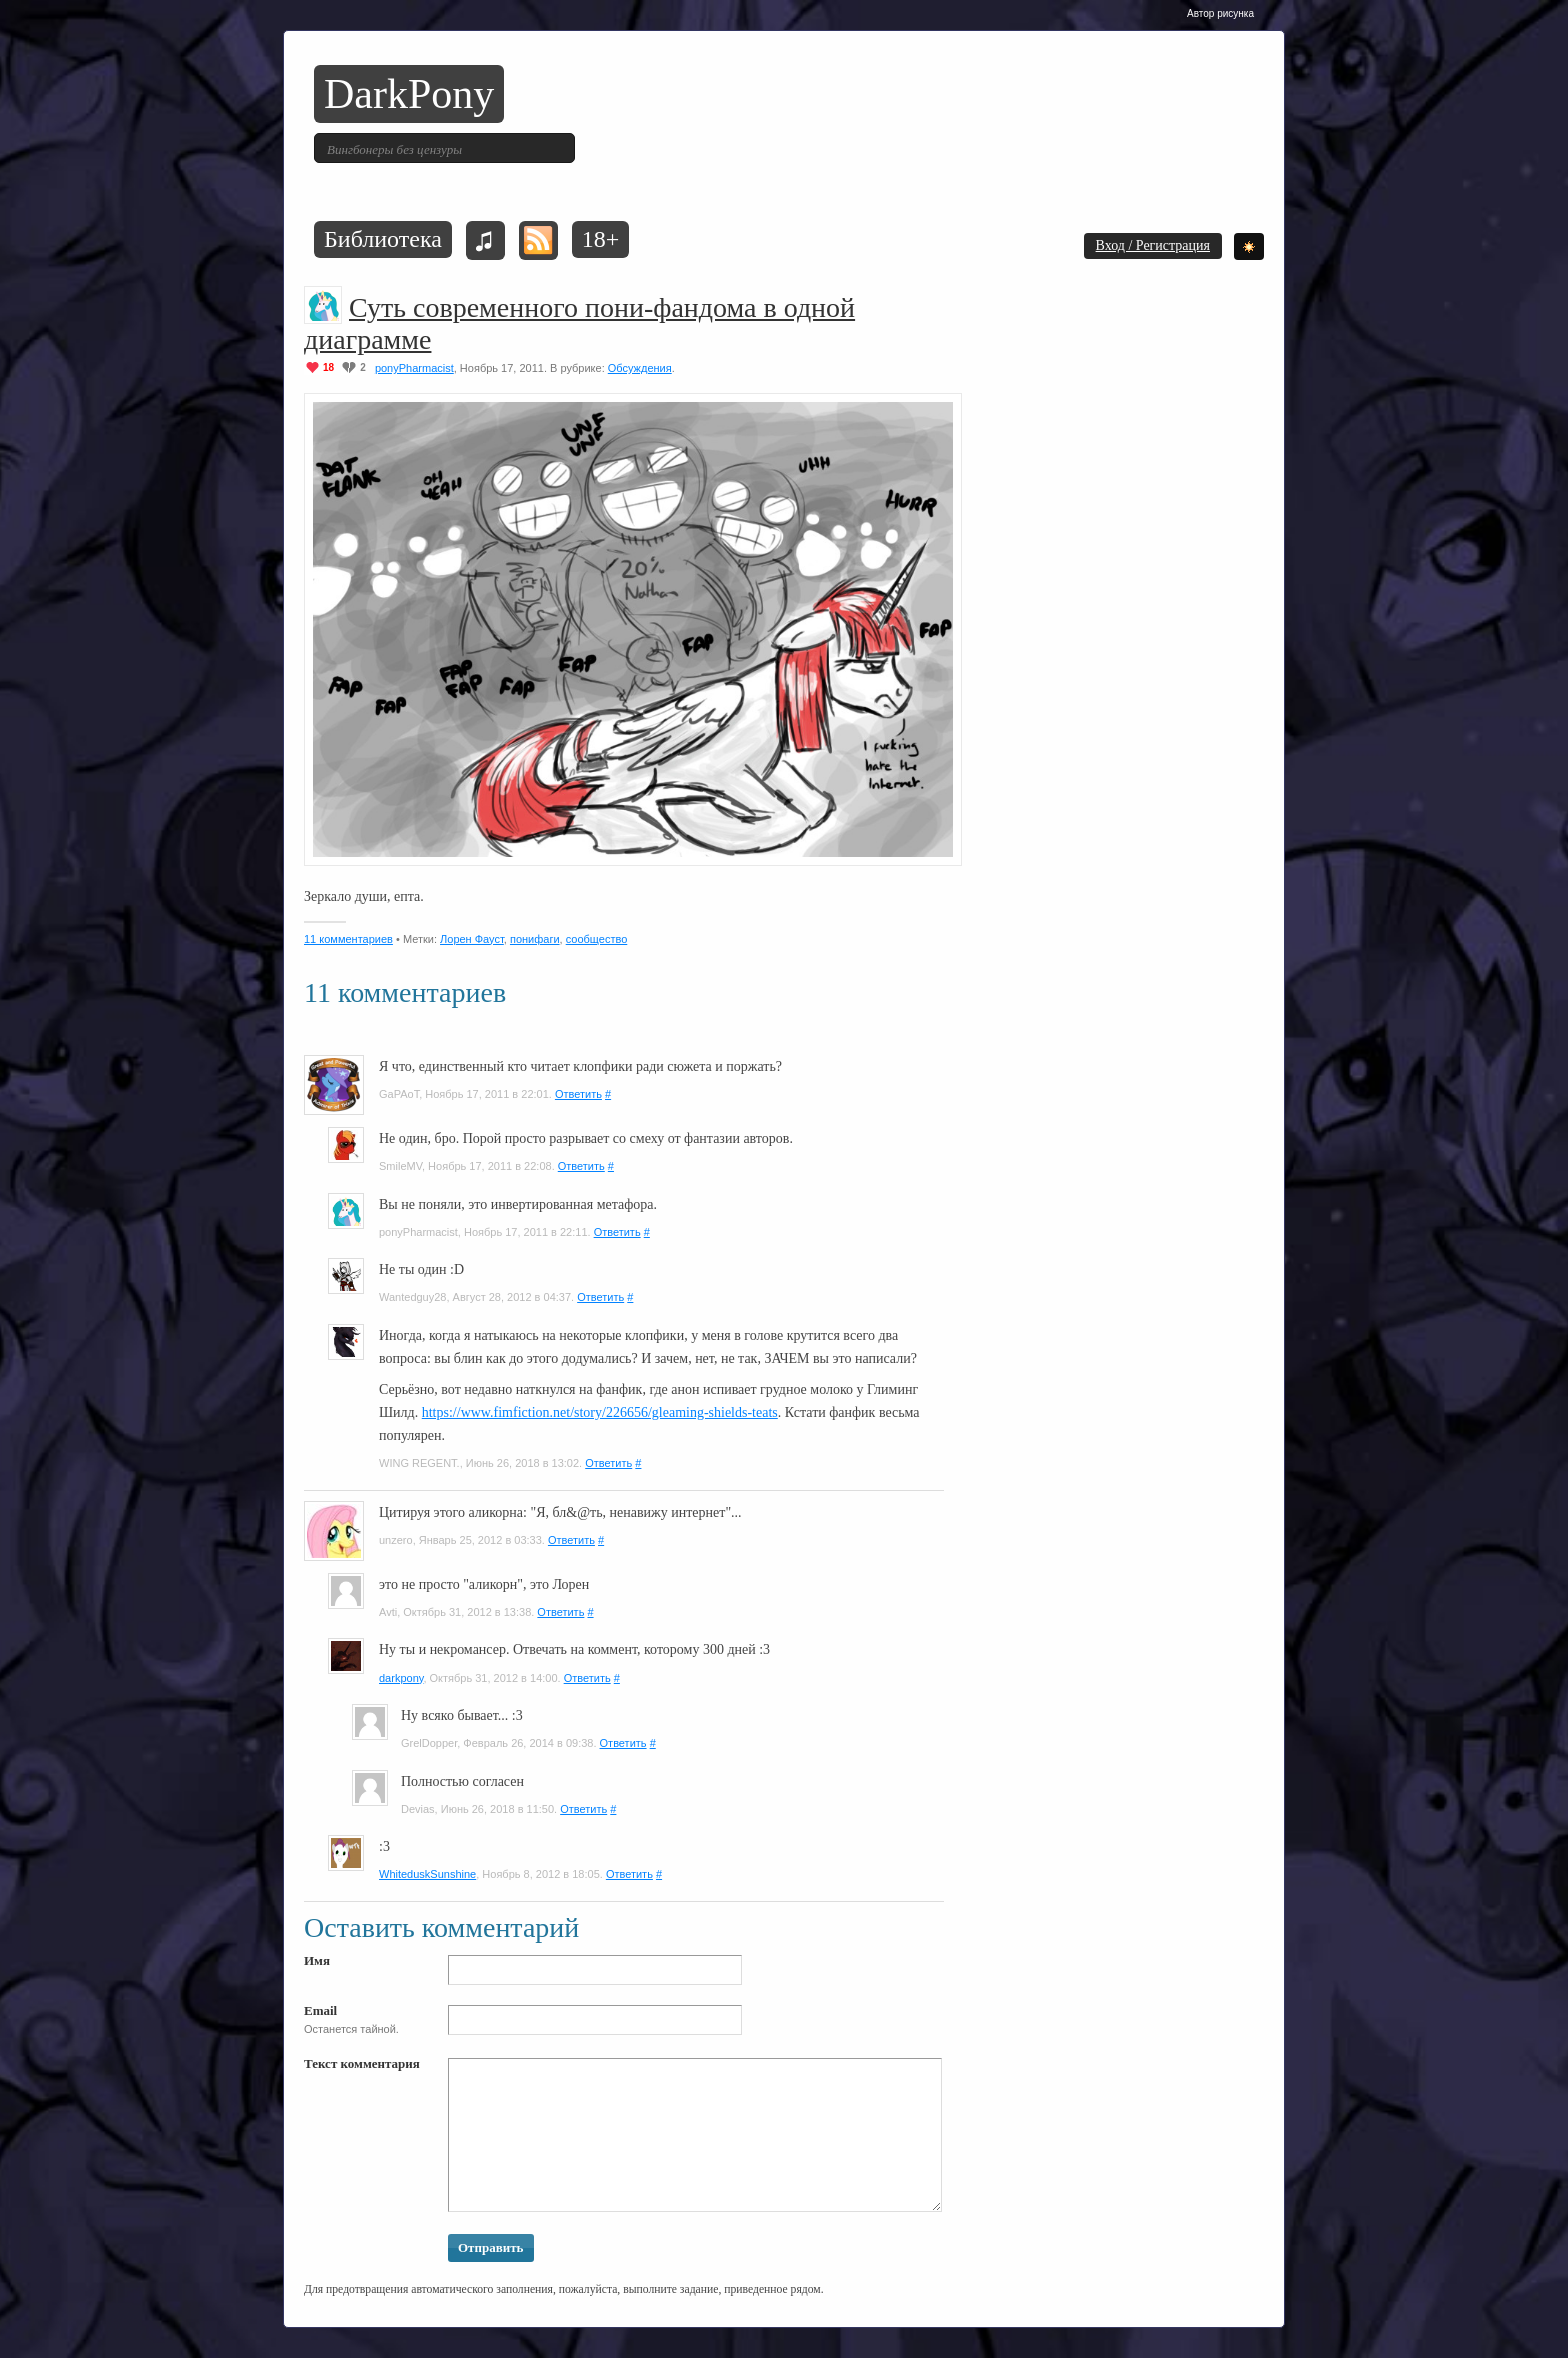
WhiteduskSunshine (427, 1874)
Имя (317, 1960)
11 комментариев (348, 939)
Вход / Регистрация (1153, 245)
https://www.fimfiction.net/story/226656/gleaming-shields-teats (600, 1412)
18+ (601, 239)
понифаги (535, 939)
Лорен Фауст (472, 939)
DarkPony (409, 94)
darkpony (401, 1678)
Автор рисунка (1220, 13)
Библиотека (383, 239)
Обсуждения (640, 368)
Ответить (578, 1094)
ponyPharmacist (414, 368)
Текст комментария (362, 2063)
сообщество (597, 939)
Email (320, 2010)
